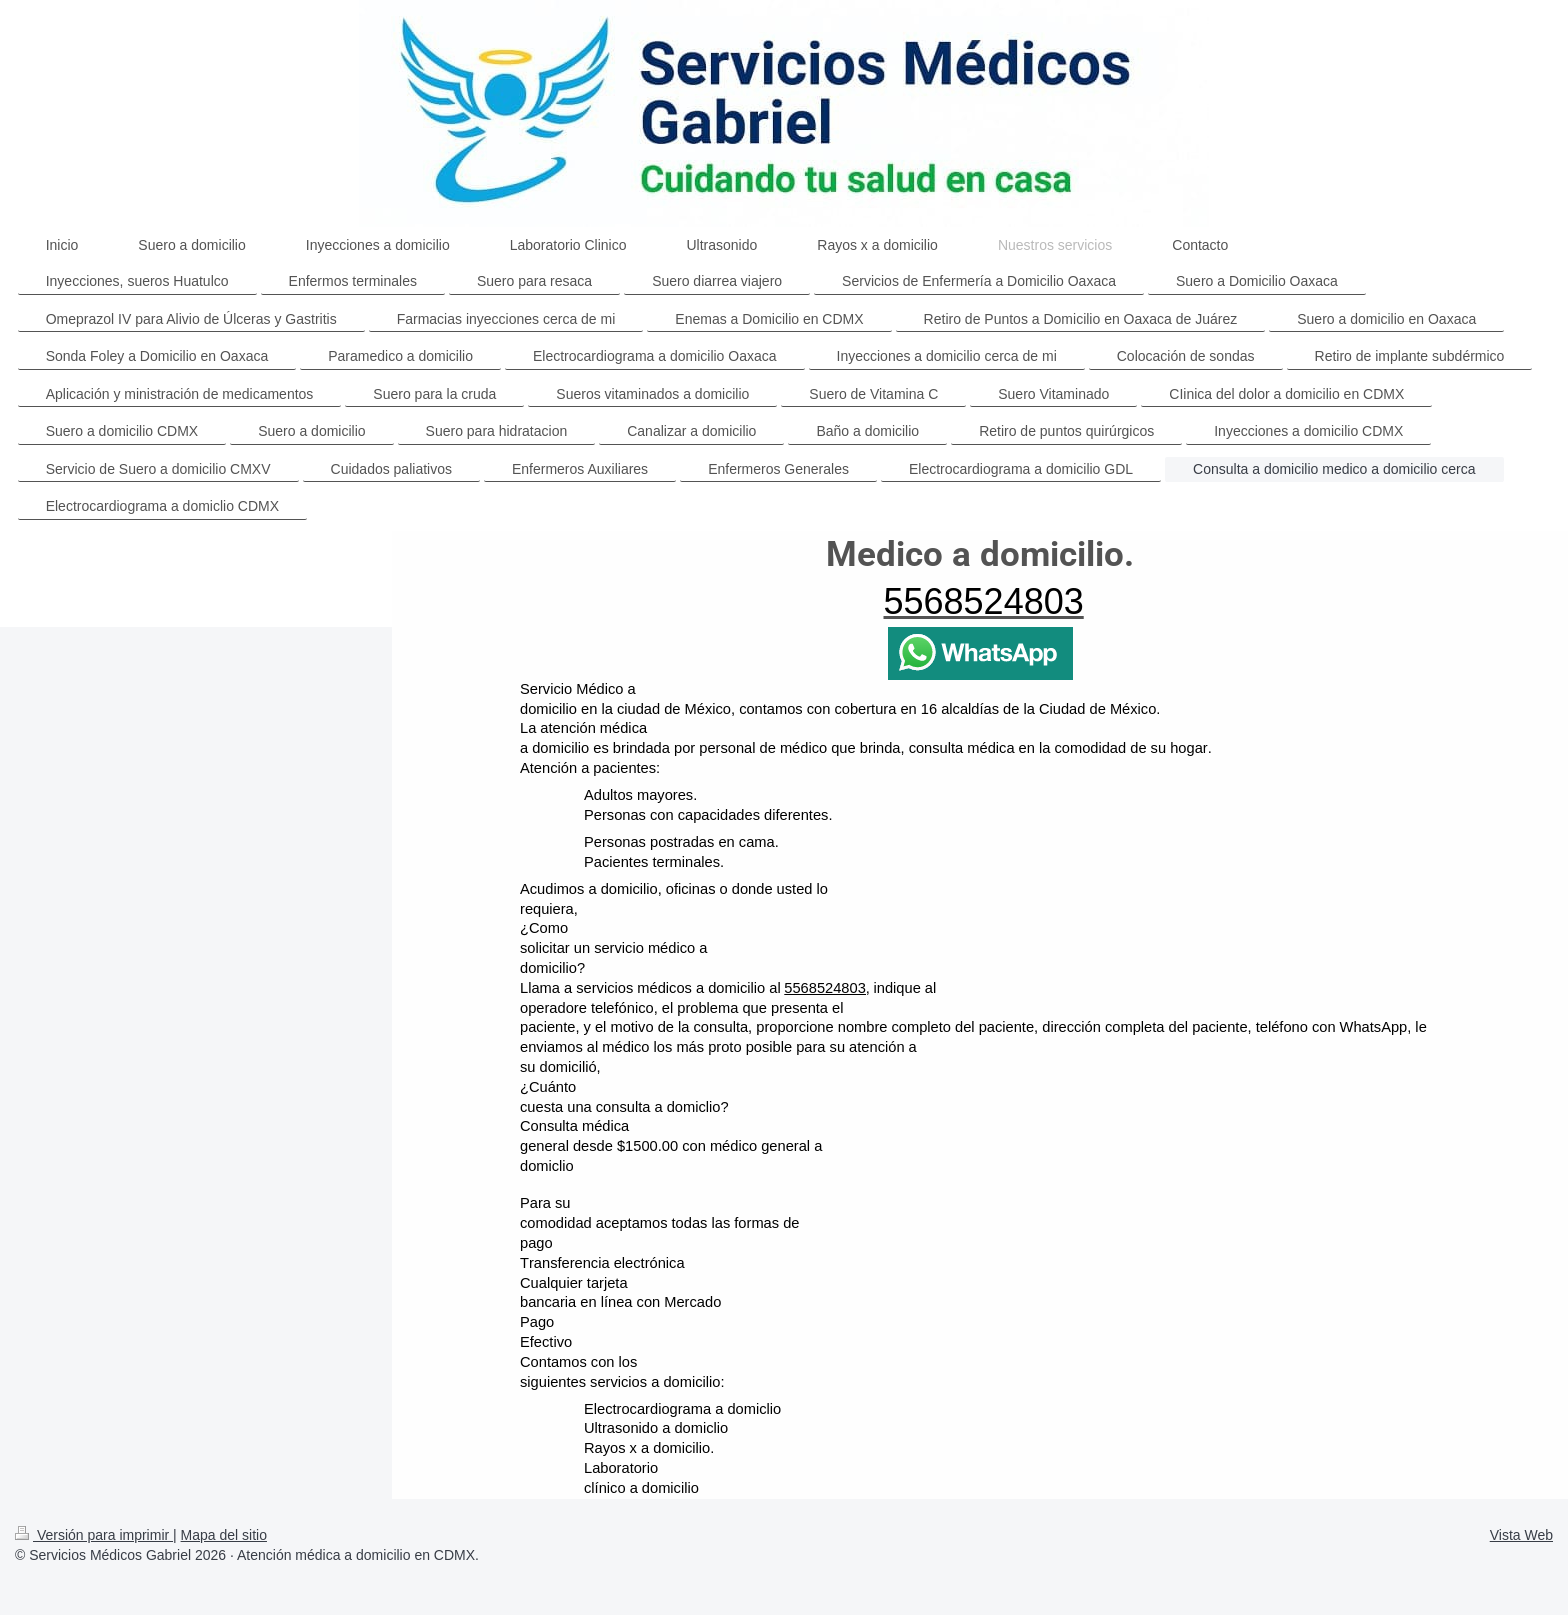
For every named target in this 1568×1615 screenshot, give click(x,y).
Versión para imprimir (94, 1535)
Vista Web (1521, 1535)
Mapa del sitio (224, 1535)
